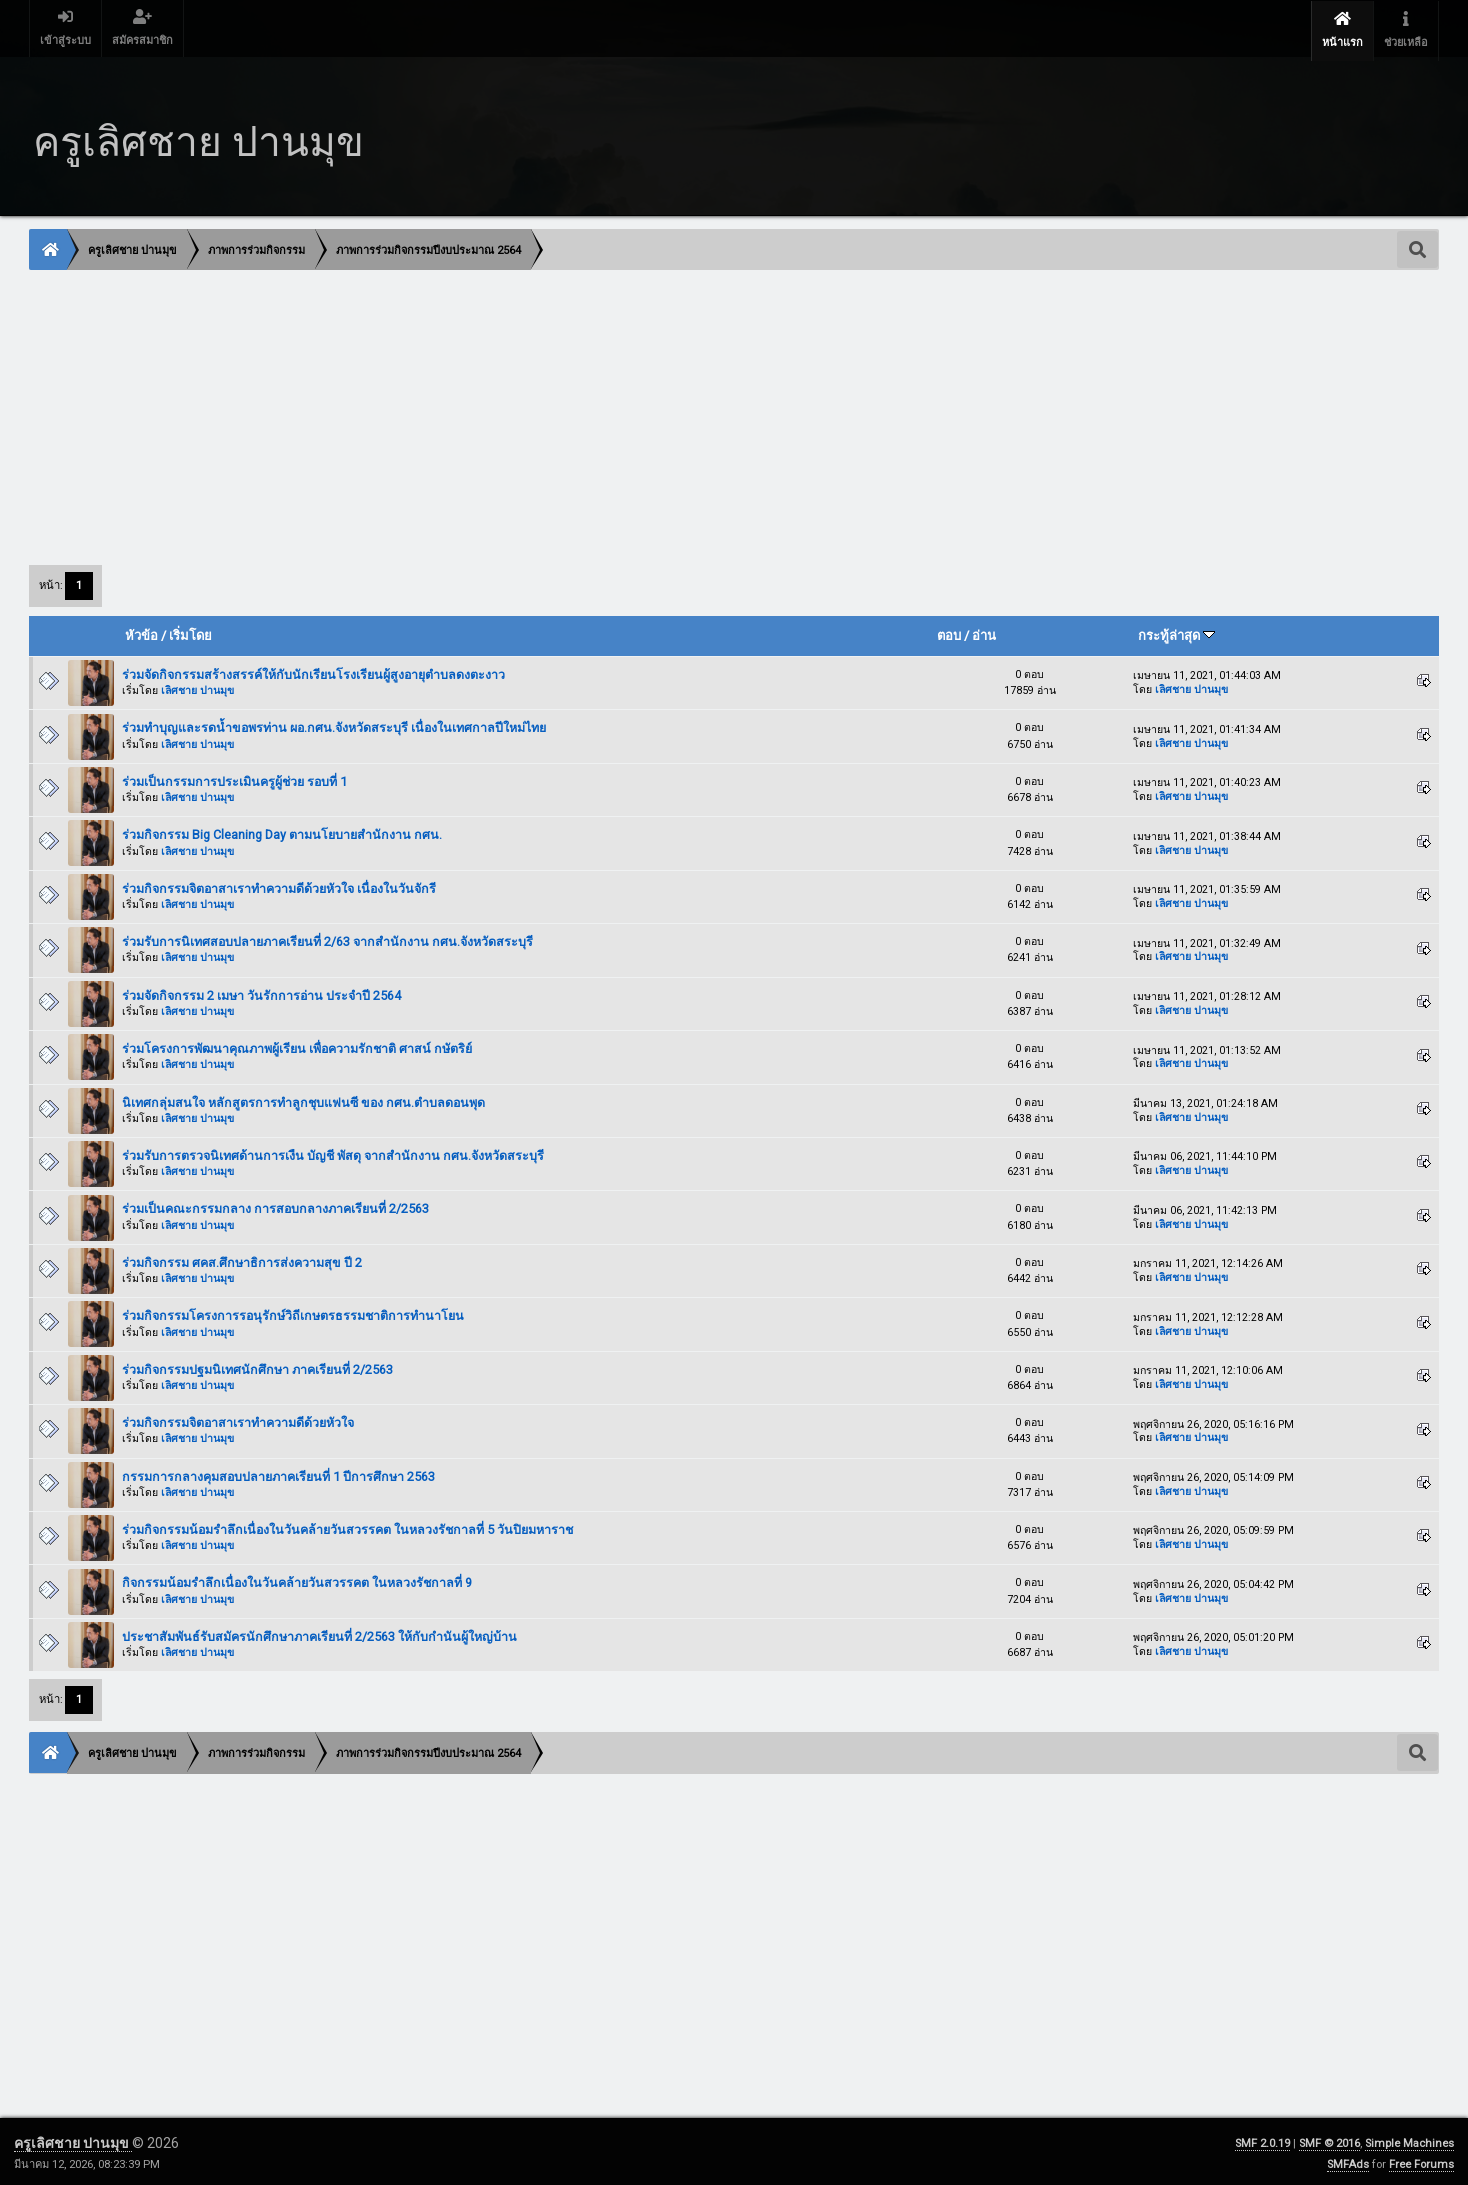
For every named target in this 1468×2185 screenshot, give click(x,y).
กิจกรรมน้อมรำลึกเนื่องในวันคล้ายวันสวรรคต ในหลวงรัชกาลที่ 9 (297, 1579)
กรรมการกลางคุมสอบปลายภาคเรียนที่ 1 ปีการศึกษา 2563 (278, 1473)
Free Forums (1421, 2160)
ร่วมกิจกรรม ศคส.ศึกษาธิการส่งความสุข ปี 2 (242, 1259)
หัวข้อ (141, 632)
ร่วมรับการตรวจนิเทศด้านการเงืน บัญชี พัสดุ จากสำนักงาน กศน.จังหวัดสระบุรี (333, 1152)
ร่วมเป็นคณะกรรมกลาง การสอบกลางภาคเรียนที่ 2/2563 (275, 1205)
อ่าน (984, 632)
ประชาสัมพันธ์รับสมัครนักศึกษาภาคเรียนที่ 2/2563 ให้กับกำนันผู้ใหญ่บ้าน (319, 1633)
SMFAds (1348, 2160)
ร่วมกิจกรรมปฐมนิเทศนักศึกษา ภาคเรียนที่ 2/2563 (257, 1366)
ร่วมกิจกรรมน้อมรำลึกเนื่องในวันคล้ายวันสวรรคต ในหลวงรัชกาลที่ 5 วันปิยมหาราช (347, 1526)
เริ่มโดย (190, 632)
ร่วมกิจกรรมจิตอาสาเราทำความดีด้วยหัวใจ (238, 1419)
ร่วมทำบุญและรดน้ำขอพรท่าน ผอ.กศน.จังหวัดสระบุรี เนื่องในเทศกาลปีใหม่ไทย (334, 724)
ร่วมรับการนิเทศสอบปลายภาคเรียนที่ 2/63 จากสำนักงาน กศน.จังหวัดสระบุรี (327, 938)
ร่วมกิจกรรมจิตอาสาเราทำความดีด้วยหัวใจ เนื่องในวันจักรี (279, 885)
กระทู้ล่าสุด (1176, 632)
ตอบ (949, 632)
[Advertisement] (630, 413)
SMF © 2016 (1329, 2139)
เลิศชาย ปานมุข (197, 687)
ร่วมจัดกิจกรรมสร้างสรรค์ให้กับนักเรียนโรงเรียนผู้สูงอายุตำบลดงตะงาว (313, 671)
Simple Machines (1409, 2139)
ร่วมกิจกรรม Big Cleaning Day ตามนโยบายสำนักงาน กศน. (282, 831)
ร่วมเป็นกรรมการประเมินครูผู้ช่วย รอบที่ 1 (234, 778)
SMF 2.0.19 (1262, 2139)
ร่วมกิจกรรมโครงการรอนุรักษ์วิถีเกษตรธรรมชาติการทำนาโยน (293, 1312)
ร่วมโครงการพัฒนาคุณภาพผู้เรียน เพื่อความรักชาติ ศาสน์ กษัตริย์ (297, 1045)
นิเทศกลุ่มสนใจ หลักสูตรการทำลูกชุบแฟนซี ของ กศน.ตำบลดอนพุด (303, 1098)
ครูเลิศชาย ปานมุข (73, 2139)
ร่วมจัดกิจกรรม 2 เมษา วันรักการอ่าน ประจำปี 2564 (261, 992)
